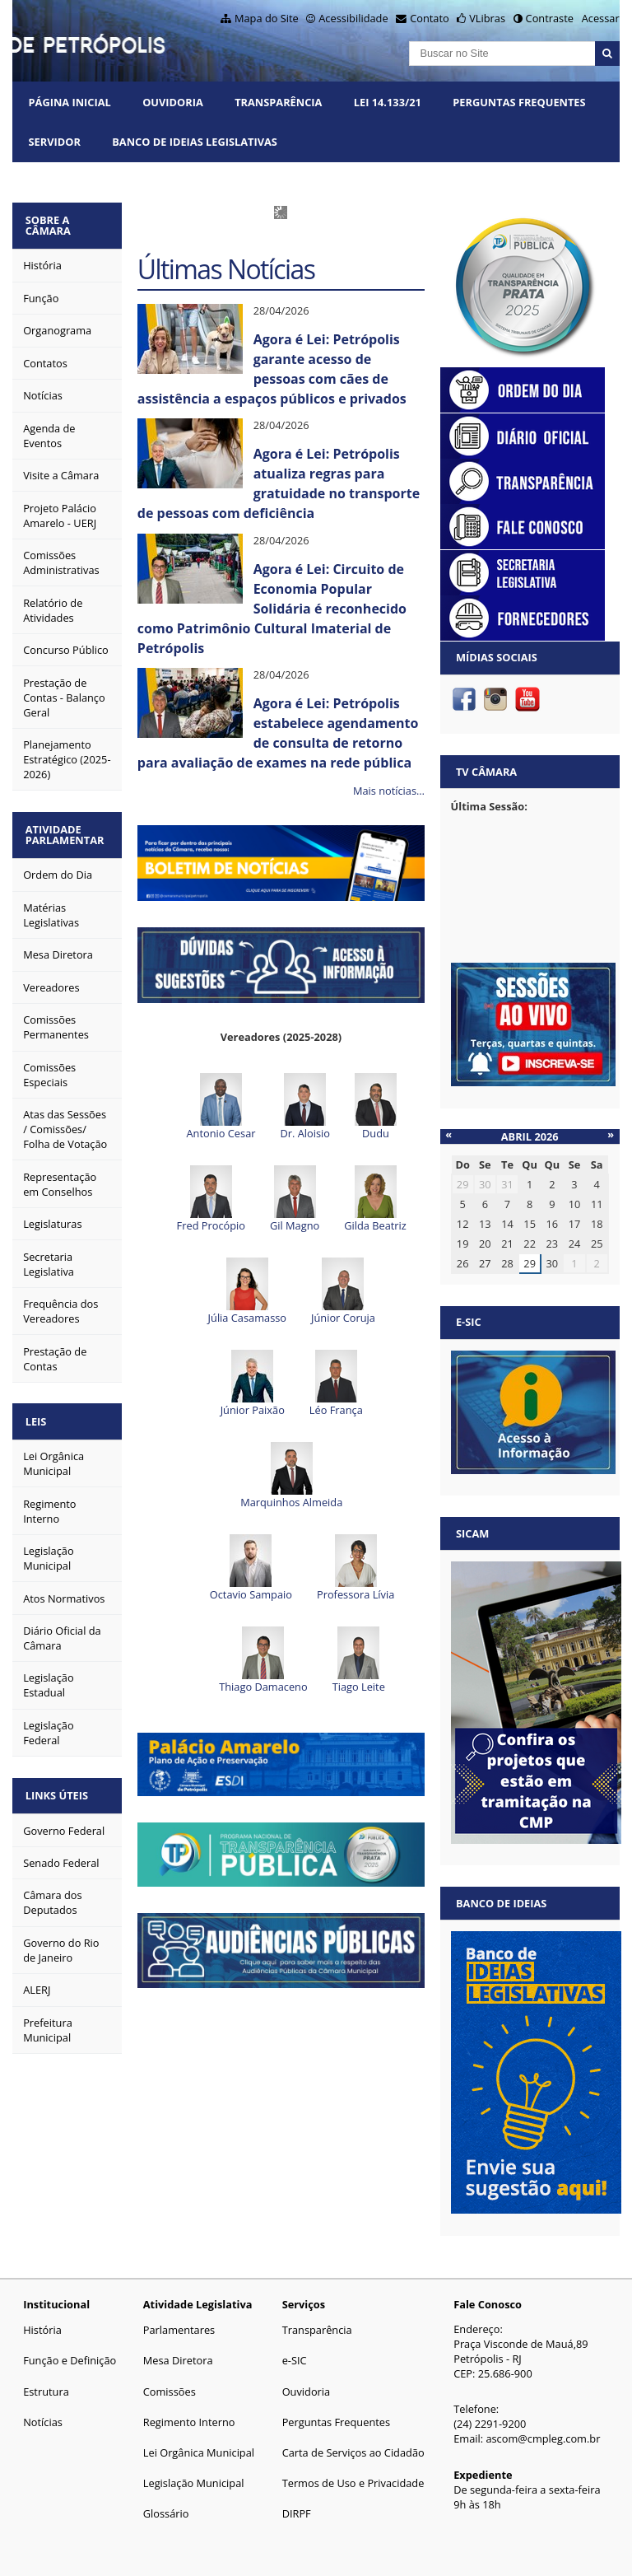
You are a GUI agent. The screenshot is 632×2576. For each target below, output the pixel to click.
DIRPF (296, 2513)
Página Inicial (70, 102)
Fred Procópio (211, 1199)
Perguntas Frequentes (519, 102)
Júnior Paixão (253, 1383)
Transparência (278, 102)
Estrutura (46, 2391)
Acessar (601, 18)
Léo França (336, 1383)
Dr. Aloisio (304, 1107)
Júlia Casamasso (247, 1291)
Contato (429, 18)
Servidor (55, 141)
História (42, 2329)
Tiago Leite (358, 1660)
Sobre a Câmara (51, 224)
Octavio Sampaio (251, 1568)
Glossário (166, 2513)
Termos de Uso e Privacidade (353, 2483)
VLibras (487, 18)
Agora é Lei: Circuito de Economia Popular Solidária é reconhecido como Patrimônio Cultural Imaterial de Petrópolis (272, 608)
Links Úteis (60, 1786)
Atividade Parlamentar (68, 830)
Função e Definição (69, 2360)
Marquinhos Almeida (291, 1476)
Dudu (376, 1107)
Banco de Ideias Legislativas (194, 141)
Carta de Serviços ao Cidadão (353, 2452)
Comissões (169, 2391)
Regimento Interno (189, 2422)
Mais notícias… (389, 790)
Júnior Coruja (343, 1291)
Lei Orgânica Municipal (198, 2452)
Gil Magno (294, 1199)
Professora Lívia (355, 1568)
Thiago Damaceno (263, 1660)
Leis (39, 1414)
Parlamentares (179, 2329)
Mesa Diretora (178, 2360)
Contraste (550, 18)
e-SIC (294, 2360)
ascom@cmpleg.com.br (543, 2438)
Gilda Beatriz (375, 1199)
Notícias (43, 2422)
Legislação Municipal (193, 2483)
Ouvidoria (172, 102)
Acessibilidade (353, 18)
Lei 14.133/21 (387, 102)
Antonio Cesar (220, 1107)
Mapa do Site (267, 18)
